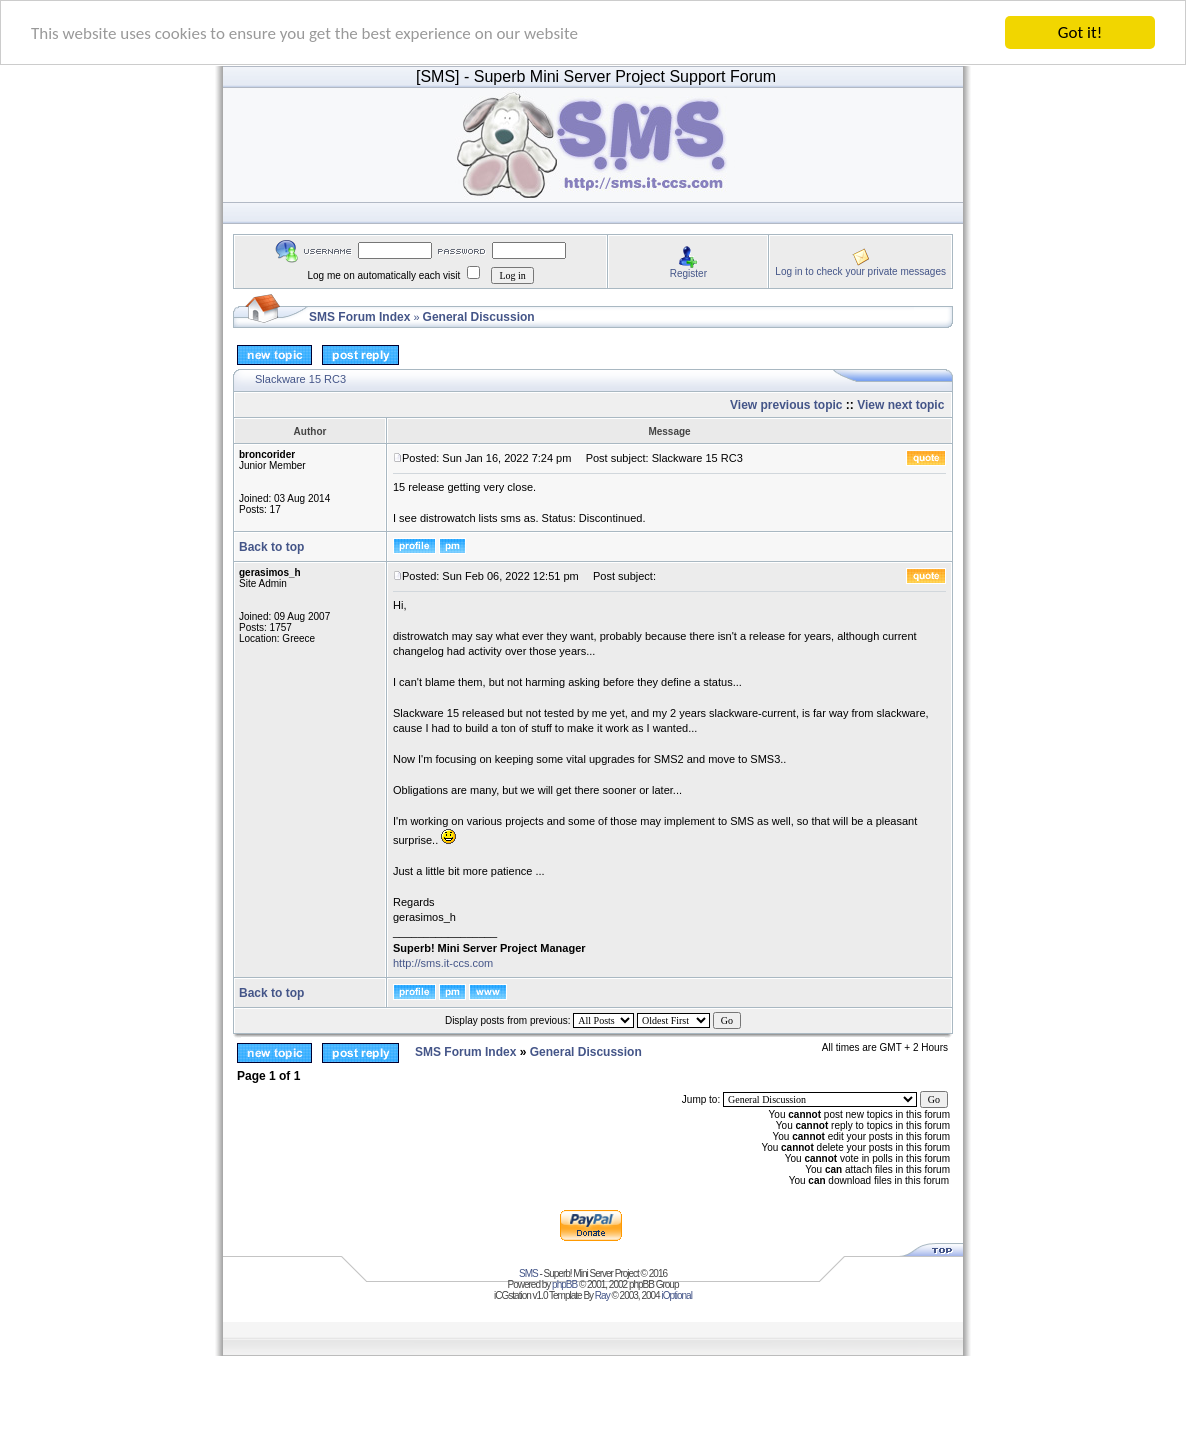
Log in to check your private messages (860, 270)
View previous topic (786, 405)
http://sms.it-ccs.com (443, 963)
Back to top (271, 547)
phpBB (564, 1283)
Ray (602, 1294)
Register (688, 272)
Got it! (1080, 32)
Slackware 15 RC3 (300, 379)
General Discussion (479, 317)
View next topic (900, 405)
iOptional (676, 1294)
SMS (528, 1272)
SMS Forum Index (359, 317)
